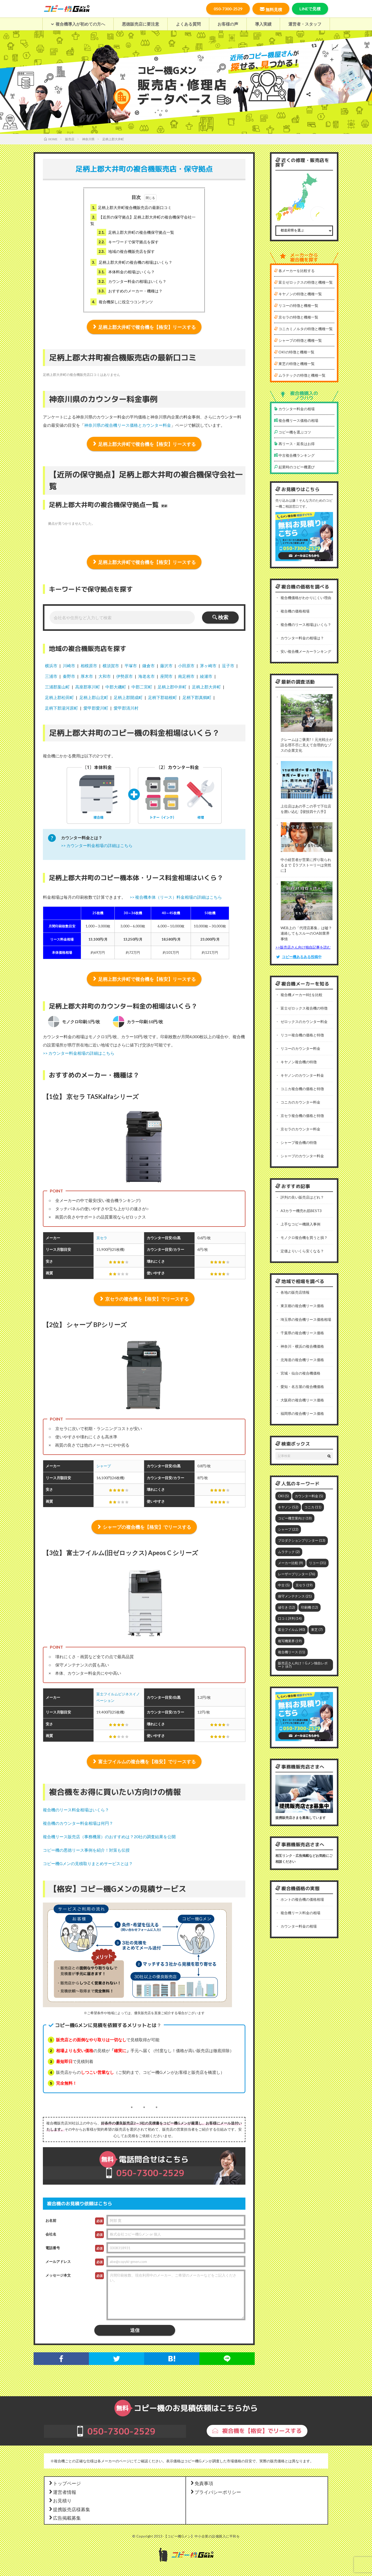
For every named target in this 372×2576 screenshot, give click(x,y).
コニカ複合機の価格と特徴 (302, 1088)
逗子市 (228, 665)
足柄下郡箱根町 (162, 697)
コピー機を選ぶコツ (292, 432)
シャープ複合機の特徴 (299, 1142)
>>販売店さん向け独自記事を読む (303, 946)
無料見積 (271, 9)
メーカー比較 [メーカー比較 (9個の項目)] (290, 1562)
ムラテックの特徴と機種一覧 (300, 375)
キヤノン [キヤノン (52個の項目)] (288, 1506)
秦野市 (69, 676)
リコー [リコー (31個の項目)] (317, 1562)
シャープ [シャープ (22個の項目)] (288, 1528)
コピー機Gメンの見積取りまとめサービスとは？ (88, 1864)
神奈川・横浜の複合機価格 (302, 1345)
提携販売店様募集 (69, 2509)
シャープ (103, 1466)
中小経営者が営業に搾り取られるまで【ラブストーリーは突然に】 (306, 864)
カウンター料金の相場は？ (302, 638)
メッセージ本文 (58, 2276)
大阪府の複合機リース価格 (302, 1399)
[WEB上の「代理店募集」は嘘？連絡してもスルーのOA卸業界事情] (306, 901)
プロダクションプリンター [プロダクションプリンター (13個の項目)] (301, 1540)
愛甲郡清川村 (126, 707)
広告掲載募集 (64, 2518)
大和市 (104, 676)
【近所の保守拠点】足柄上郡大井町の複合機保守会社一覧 (143, 220)
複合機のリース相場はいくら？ (306, 624)
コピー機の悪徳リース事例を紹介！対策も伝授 (86, 1850)
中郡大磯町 (115, 686)
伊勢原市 (124, 676)
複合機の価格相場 (295, 611)
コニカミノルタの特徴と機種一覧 (303, 329)
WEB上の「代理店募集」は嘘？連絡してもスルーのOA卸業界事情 (306, 933)
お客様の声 (228, 23)
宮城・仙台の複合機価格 (300, 1372)
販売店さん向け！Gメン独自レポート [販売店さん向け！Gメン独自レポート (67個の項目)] (303, 1663)
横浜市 (51, 665)
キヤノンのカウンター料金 (302, 1075)
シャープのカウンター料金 (302, 1155)
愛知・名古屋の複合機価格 (302, 1386)
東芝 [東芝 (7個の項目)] (317, 1628)
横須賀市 (111, 665)
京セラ (101, 1238)
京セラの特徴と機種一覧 (296, 317)
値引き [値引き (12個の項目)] (286, 1606)
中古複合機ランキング (294, 455)
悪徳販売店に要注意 (140, 23)
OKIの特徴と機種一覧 (294, 352)
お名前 (50, 2221)
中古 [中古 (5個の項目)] (284, 1584)
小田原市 (186, 665)
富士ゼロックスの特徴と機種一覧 (303, 282)
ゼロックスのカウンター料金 (304, 1021)
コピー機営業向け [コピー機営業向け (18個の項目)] (295, 1517)
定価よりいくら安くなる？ (302, 1250)
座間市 (166, 676)
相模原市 (89, 665)
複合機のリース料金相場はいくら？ (76, 1810)
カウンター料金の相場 (294, 409)
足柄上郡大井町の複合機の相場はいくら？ (131, 262)
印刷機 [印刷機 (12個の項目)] (309, 1606)
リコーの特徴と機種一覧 (296, 305)
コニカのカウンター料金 (300, 1101)
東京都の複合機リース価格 (302, 1305)
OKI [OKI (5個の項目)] (283, 1495)
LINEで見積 (310, 8)
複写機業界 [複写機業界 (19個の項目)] (290, 1640)
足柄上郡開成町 (128, 697)
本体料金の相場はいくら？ (126, 271)
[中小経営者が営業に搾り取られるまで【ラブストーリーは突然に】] (306, 837)
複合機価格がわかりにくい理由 (306, 597)
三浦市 (51, 676)
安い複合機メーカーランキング (306, 651)
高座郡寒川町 (87, 686)
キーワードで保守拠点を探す (128, 241)
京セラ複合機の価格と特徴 (302, 1115)
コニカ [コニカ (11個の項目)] (312, 1506)
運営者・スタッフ (304, 23)
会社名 (50, 2234)
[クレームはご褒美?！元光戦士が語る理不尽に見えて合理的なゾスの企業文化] (306, 713)
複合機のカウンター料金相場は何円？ (78, 1823)
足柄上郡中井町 (172, 686)
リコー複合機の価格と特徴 (302, 1034)
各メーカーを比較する (294, 270)
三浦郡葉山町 (57, 686)
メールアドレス (58, 2262)
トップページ (64, 2483)
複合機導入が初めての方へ (78, 23)
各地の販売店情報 (295, 1292)
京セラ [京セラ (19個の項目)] (304, 1584)
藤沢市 (166, 665)
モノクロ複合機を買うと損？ (304, 1237)
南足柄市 (186, 676)
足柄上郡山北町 (93, 697)
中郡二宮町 (141, 686)
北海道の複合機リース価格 (302, 1359)
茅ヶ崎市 (208, 665)
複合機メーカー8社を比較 (301, 994)
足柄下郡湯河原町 (61, 707)
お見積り (60, 2501)
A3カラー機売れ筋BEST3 (301, 1210)
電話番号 (52, 2248)
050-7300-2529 (228, 8)
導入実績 (263, 23)
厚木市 (87, 676)
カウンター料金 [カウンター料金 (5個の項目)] (309, 1495)
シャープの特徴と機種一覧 (298, 340)
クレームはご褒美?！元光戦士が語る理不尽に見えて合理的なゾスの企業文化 (307, 744)
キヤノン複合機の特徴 (299, 1061)
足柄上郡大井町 (206, 686)
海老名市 (146, 676)
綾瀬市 (206, 676)
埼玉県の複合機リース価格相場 (306, 1318)
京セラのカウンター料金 (300, 1128)
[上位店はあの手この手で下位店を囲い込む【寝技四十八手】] (306, 780)
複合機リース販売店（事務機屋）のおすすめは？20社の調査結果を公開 (109, 1837)
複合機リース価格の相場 (296, 420)
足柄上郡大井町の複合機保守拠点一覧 (135, 232)
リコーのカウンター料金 (300, 1048)
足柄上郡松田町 (59, 697)
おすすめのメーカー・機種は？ (129, 291)
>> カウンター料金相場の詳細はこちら (97, 845)
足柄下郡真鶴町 (196, 697)
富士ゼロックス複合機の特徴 (304, 1007)
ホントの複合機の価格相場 (302, 1898)
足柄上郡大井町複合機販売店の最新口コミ (131, 207)
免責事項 (201, 2483)
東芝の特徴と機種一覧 (294, 363)
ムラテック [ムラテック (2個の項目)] (289, 1551)
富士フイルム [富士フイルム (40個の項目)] (291, 1628)
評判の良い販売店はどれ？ (302, 1196)
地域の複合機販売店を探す (126, 251)
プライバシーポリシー (215, 2492)
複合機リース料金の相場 (300, 1911)
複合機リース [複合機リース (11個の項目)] (291, 1651)
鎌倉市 (148, 665)
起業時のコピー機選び (294, 467)
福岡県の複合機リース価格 (302, 1412)
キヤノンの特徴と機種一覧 (298, 294)
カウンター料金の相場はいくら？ (131, 281)
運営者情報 (62, 2492)
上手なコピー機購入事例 (300, 1223)
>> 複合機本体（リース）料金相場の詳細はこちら (176, 897)
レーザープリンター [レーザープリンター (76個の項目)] (296, 1573)
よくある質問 (188, 23)
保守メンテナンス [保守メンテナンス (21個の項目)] (295, 1595)
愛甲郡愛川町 (95, 707)
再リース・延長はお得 (294, 443)
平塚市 (131, 665)
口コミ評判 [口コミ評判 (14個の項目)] (290, 1617)
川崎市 (69, 665)
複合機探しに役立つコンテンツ (121, 301)
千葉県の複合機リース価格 (302, 1332)
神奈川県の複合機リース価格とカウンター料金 (127, 425)
